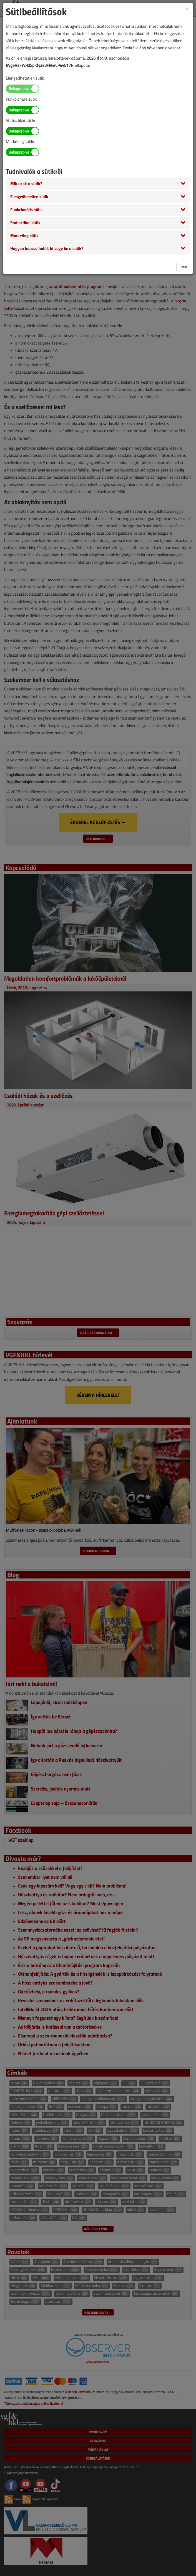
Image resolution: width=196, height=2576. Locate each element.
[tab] (98, 183)
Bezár (183, 266)
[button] (26, 183)
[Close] (187, 9)
